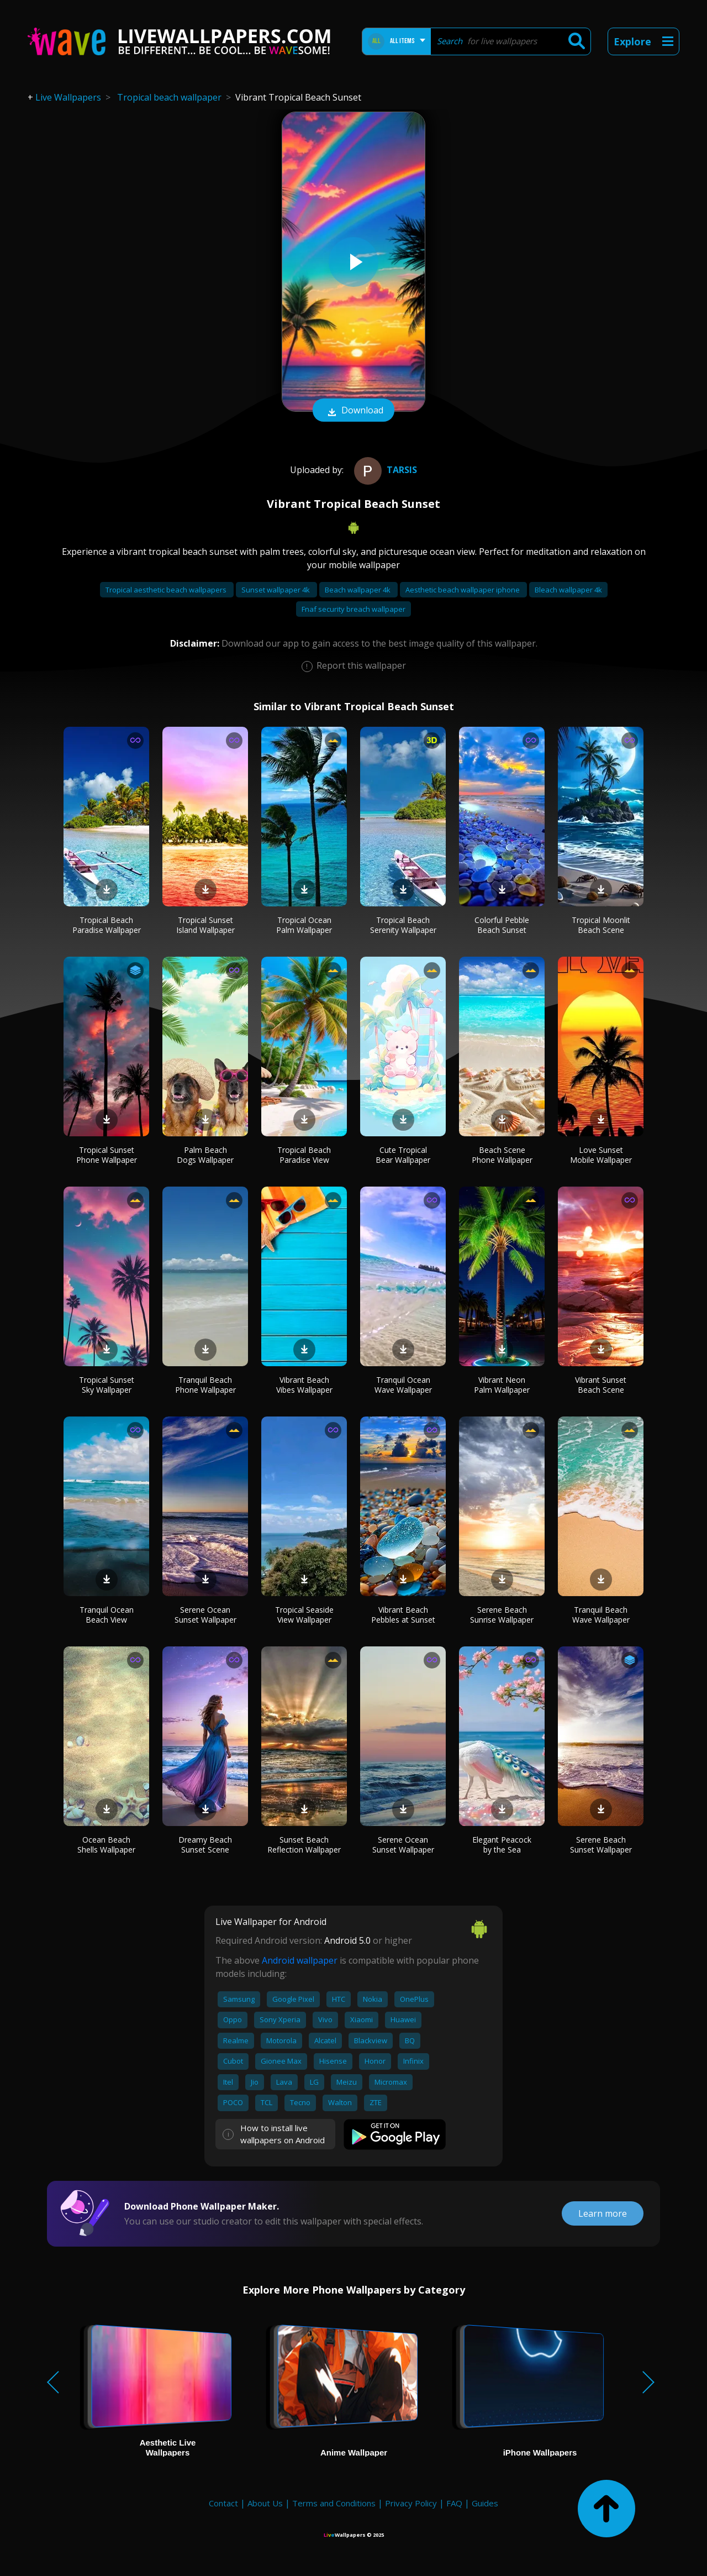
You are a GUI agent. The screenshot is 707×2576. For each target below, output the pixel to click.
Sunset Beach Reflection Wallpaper (304, 1844)
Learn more (602, 2213)
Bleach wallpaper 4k (568, 590)
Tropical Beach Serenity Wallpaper (403, 925)
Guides (485, 2503)
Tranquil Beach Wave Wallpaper (601, 1614)
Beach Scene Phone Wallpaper (502, 1155)
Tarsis (384, 470)
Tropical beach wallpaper (169, 97)
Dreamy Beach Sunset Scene (205, 1844)
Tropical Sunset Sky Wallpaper (106, 1384)
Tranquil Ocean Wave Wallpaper (403, 1384)
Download (353, 411)
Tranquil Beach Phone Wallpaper (205, 1384)
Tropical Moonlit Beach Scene (601, 925)
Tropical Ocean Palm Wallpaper (304, 925)
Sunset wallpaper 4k (276, 590)
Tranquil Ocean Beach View (107, 1614)
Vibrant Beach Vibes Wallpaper (304, 1384)
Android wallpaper (299, 1960)
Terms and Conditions (334, 2503)
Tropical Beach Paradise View (304, 1155)
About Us (265, 2503)
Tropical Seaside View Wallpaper (304, 1614)
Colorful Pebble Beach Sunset (501, 925)
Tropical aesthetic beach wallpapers (166, 590)
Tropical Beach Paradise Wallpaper (106, 925)
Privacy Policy (411, 2503)
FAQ (454, 2503)
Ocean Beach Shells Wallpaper (106, 1844)
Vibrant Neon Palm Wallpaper (502, 1384)
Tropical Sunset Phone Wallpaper (106, 1155)
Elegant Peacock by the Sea (501, 1844)
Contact (223, 2503)
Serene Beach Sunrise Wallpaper (502, 1614)
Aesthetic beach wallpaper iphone (463, 590)
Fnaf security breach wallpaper (353, 609)
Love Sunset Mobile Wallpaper (601, 1155)
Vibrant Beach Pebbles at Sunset (403, 1614)
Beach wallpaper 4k (358, 590)
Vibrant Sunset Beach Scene (600, 1384)
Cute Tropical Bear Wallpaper (403, 1155)
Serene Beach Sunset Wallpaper (601, 1844)
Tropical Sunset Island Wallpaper (205, 925)
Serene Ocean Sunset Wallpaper (205, 1614)
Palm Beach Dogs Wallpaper (205, 1155)
